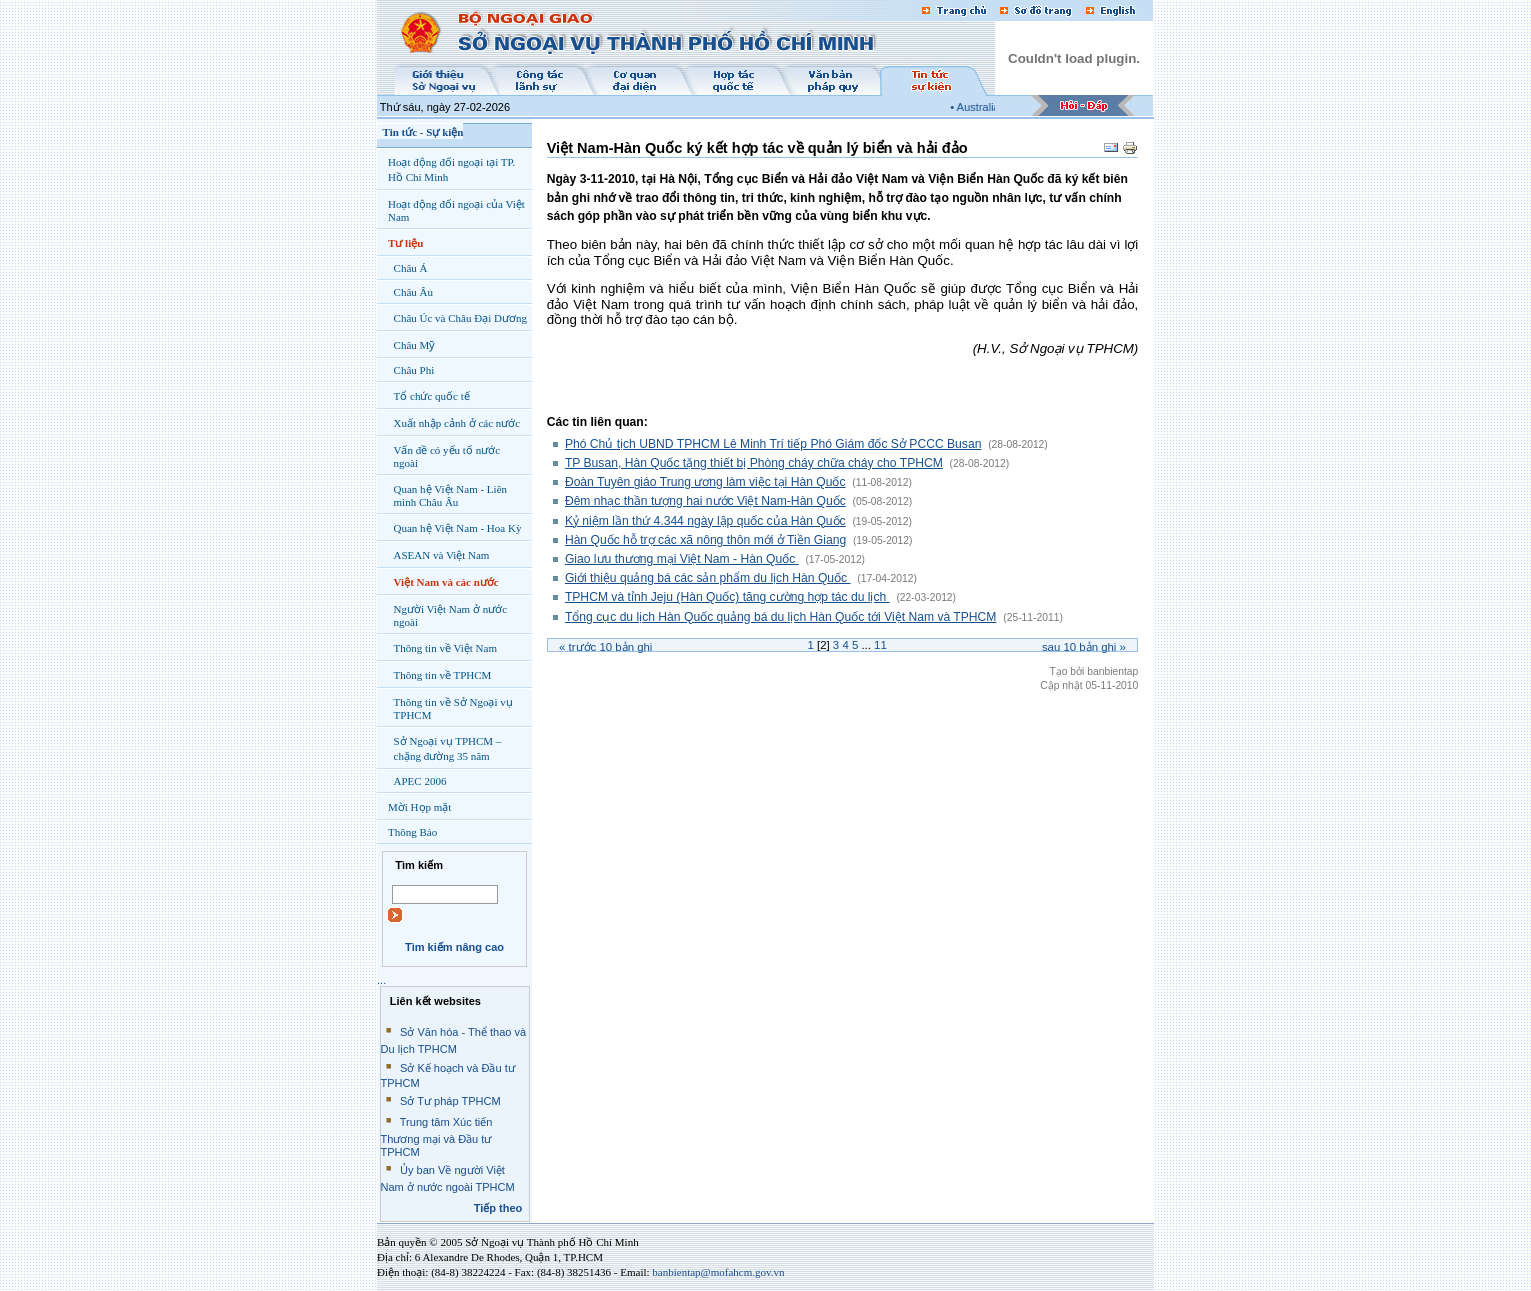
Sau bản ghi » (1084, 647)
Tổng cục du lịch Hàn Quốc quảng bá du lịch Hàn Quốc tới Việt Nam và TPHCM (781, 617)
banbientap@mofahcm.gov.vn (718, 1272)
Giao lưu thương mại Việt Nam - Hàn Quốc (682, 559)
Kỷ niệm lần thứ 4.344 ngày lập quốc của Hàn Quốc (705, 521)
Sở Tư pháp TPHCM (450, 1101)
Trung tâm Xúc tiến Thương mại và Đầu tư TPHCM (437, 1137)
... (381, 980)
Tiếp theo (498, 1208)
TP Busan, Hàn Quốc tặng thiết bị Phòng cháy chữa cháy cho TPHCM (754, 463)
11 (880, 645)
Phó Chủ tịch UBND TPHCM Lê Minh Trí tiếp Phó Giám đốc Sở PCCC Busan (773, 444)
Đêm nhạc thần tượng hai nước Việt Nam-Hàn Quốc (705, 501)
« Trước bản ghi (605, 647)
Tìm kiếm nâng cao (454, 947)
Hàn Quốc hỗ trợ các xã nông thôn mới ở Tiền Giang (705, 540)
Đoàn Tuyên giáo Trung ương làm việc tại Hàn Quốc (705, 482)
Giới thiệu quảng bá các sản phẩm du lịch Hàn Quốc (708, 578)
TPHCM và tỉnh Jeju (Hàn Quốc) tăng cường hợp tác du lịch (727, 597)
